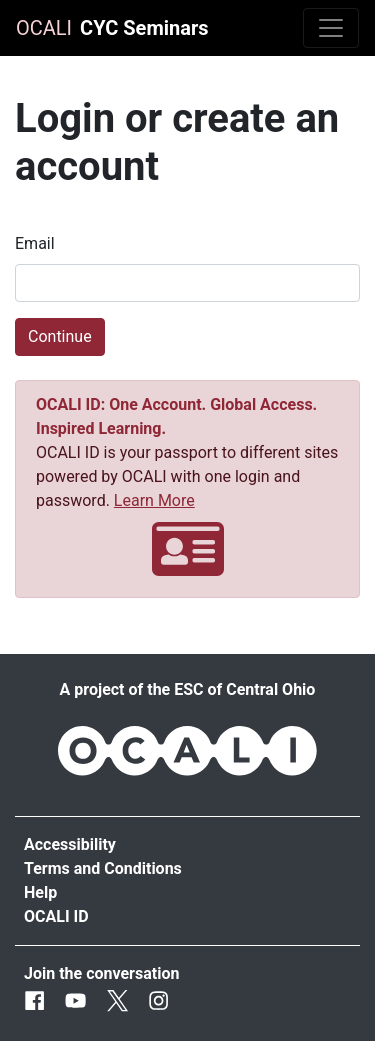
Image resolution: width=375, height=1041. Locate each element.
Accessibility (70, 844)
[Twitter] (117, 1001)
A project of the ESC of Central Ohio (188, 689)
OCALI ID (56, 916)
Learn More (154, 500)
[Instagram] (158, 1001)
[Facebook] (34, 1001)
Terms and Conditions (103, 868)
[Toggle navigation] (331, 28)
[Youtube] (75, 1001)
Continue (60, 336)
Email (35, 243)
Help (40, 892)
